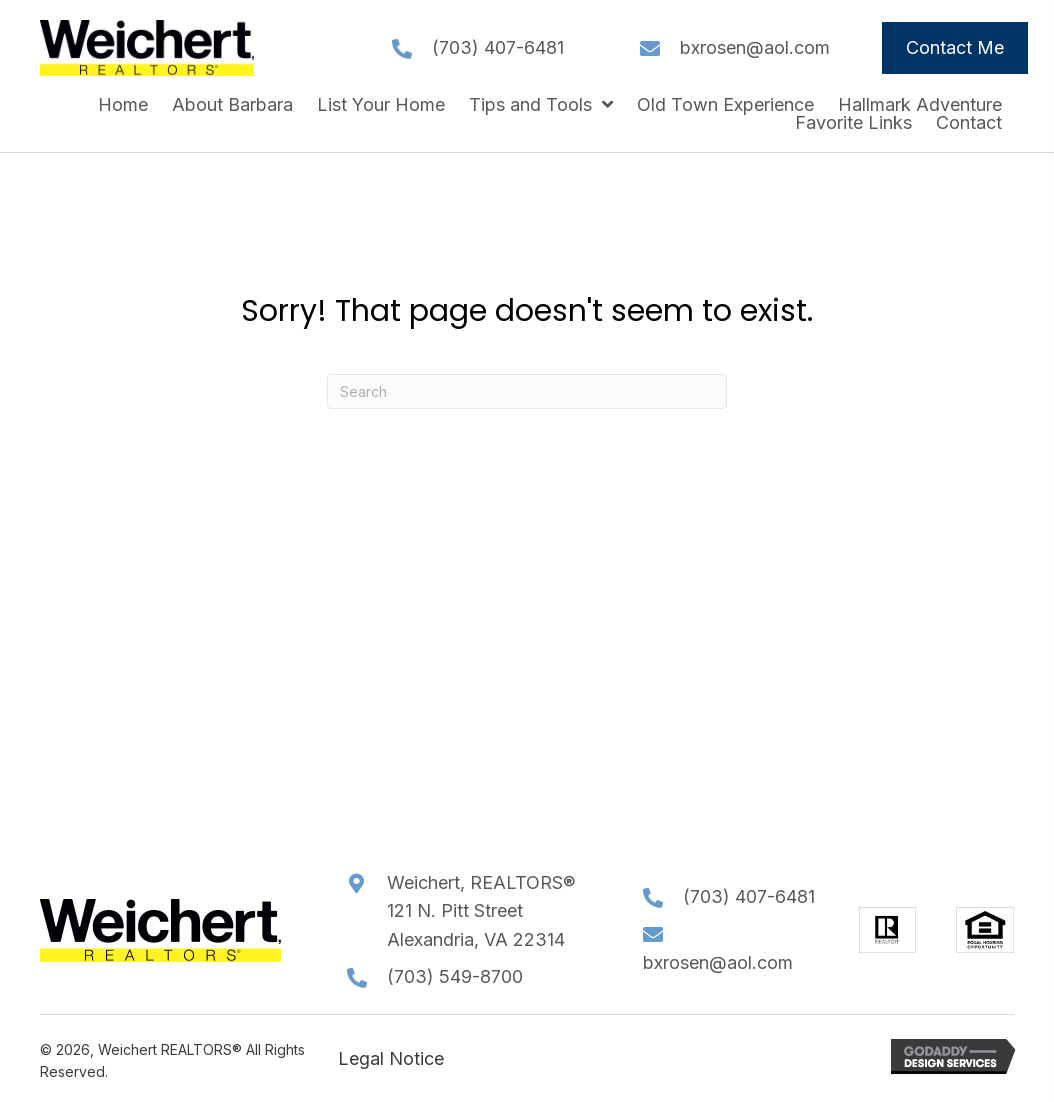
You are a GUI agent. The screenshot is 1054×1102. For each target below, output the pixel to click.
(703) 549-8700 (455, 976)
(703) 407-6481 (498, 47)
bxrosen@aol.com (755, 47)
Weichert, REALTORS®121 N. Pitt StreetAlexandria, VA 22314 (481, 911)
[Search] (527, 391)
